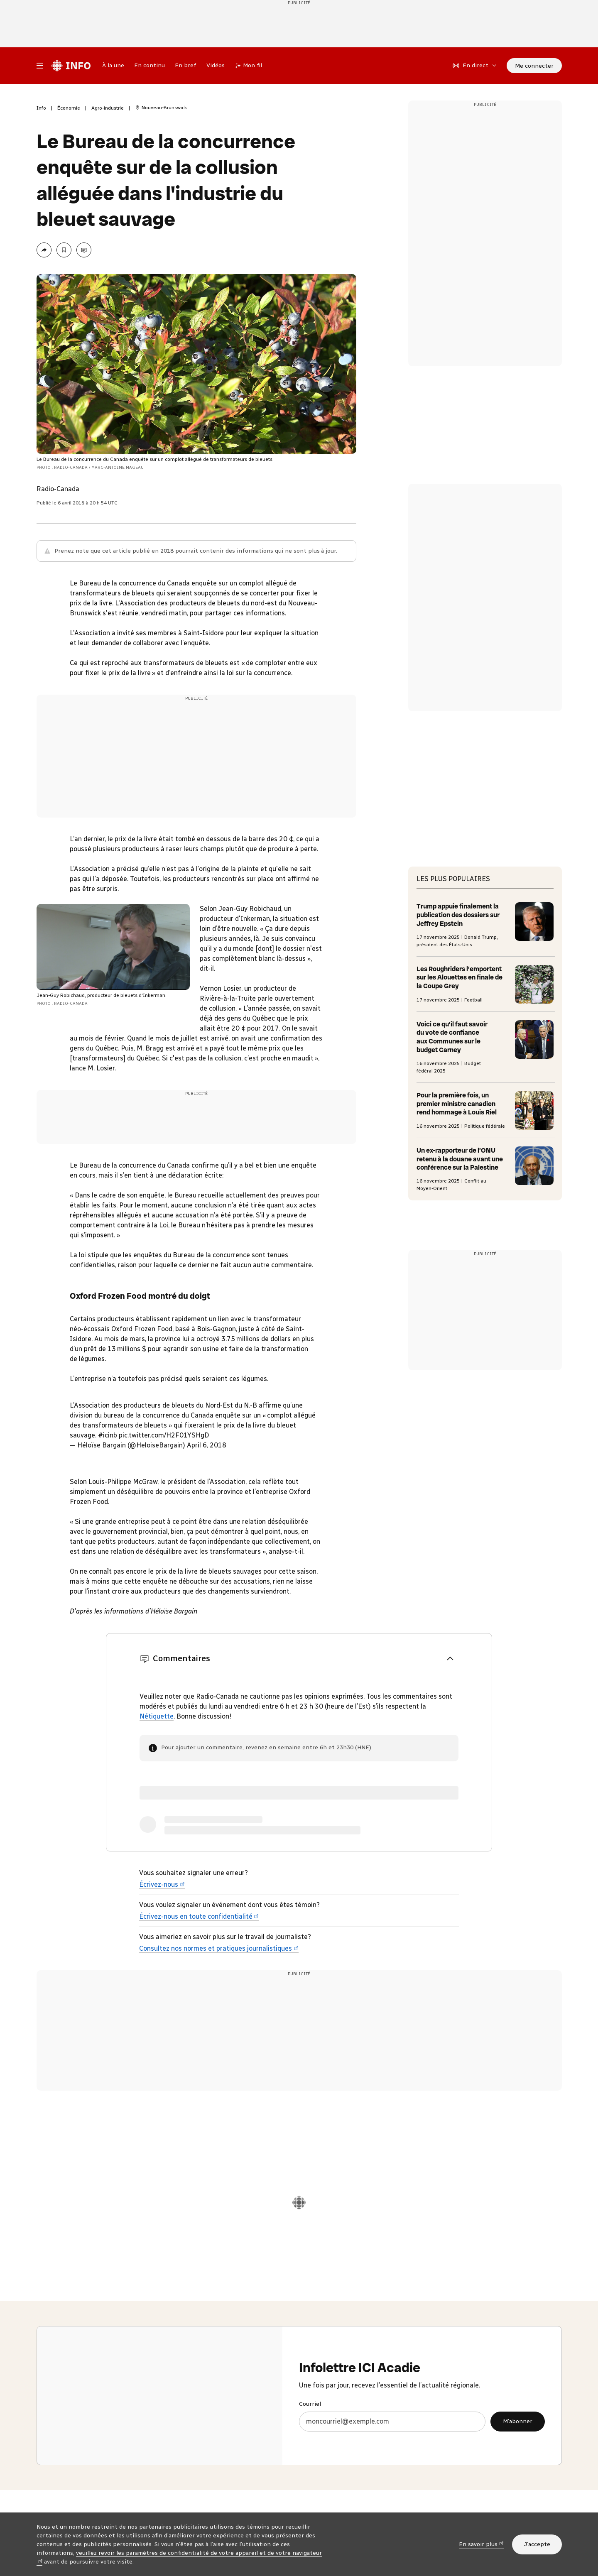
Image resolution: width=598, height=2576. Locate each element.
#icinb (107, 1435)
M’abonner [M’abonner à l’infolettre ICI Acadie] (517, 2421)
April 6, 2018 (206, 1445)
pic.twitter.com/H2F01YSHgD (164, 1435)
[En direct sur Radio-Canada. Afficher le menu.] (475, 66)
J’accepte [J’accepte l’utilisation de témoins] (537, 2544)
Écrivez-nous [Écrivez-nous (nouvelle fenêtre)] (162, 1884)
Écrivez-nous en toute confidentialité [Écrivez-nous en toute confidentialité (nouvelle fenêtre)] (199, 1916)
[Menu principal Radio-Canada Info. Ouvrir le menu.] (40, 66)
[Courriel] (392, 2422)
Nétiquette (157, 1716)
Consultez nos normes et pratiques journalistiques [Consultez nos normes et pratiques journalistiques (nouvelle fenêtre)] (219, 1948)
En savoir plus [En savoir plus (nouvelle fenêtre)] (481, 2544)
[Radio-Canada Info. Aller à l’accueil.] (71, 66)
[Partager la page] (44, 249)
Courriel (310, 2403)
